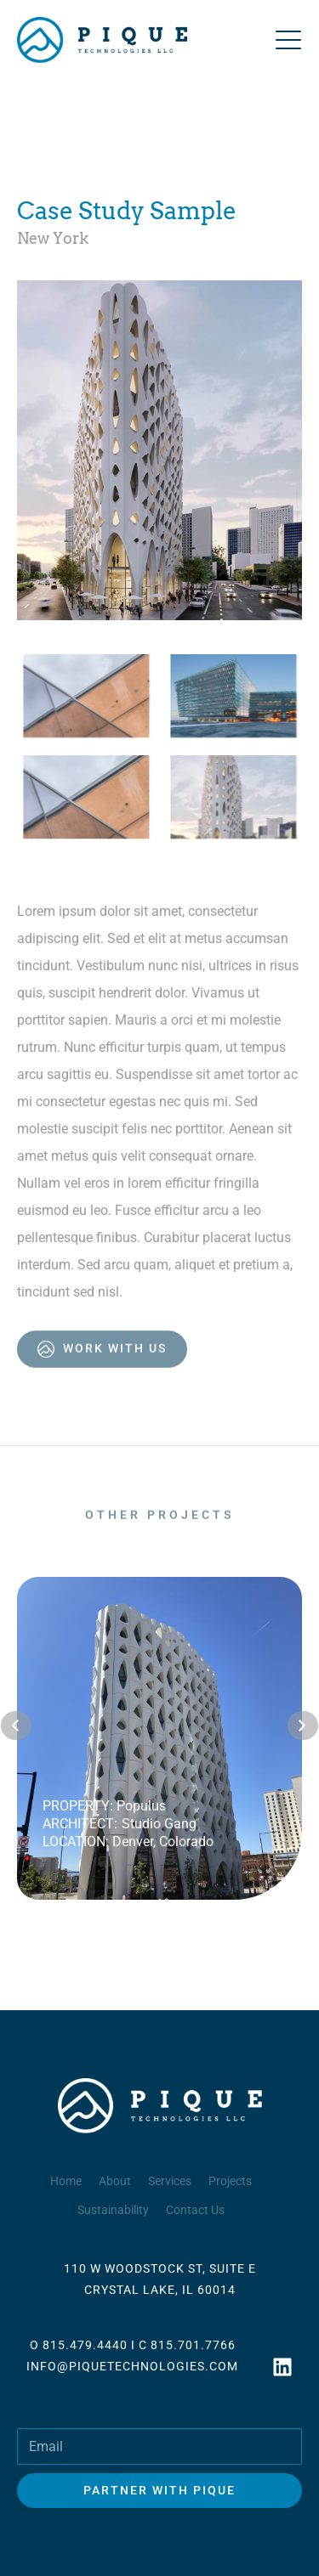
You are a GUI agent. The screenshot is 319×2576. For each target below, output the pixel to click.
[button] (16, 1725)
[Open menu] (288, 40)
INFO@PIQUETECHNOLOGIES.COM (132, 2366)
